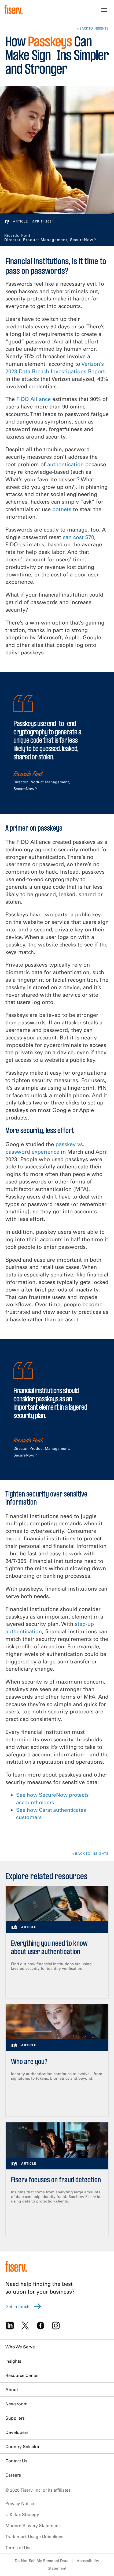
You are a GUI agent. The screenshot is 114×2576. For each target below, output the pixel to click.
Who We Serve (20, 2346)
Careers (13, 2475)
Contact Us (16, 2460)
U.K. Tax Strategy (22, 2514)
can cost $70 (78, 537)
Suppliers (15, 2418)
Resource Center (22, 2375)
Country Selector (22, 2446)
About (11, 2389)
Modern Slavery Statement (32, 2525)
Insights (13, 2361)
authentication (65, 464)
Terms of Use (18, 2547)
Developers (16, 2432)
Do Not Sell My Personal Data (41, 2560)
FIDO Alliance (33, 399)
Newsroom (16, 2403)
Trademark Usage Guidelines (34, 2536)
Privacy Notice (19, 2503)
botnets (61, 509)
